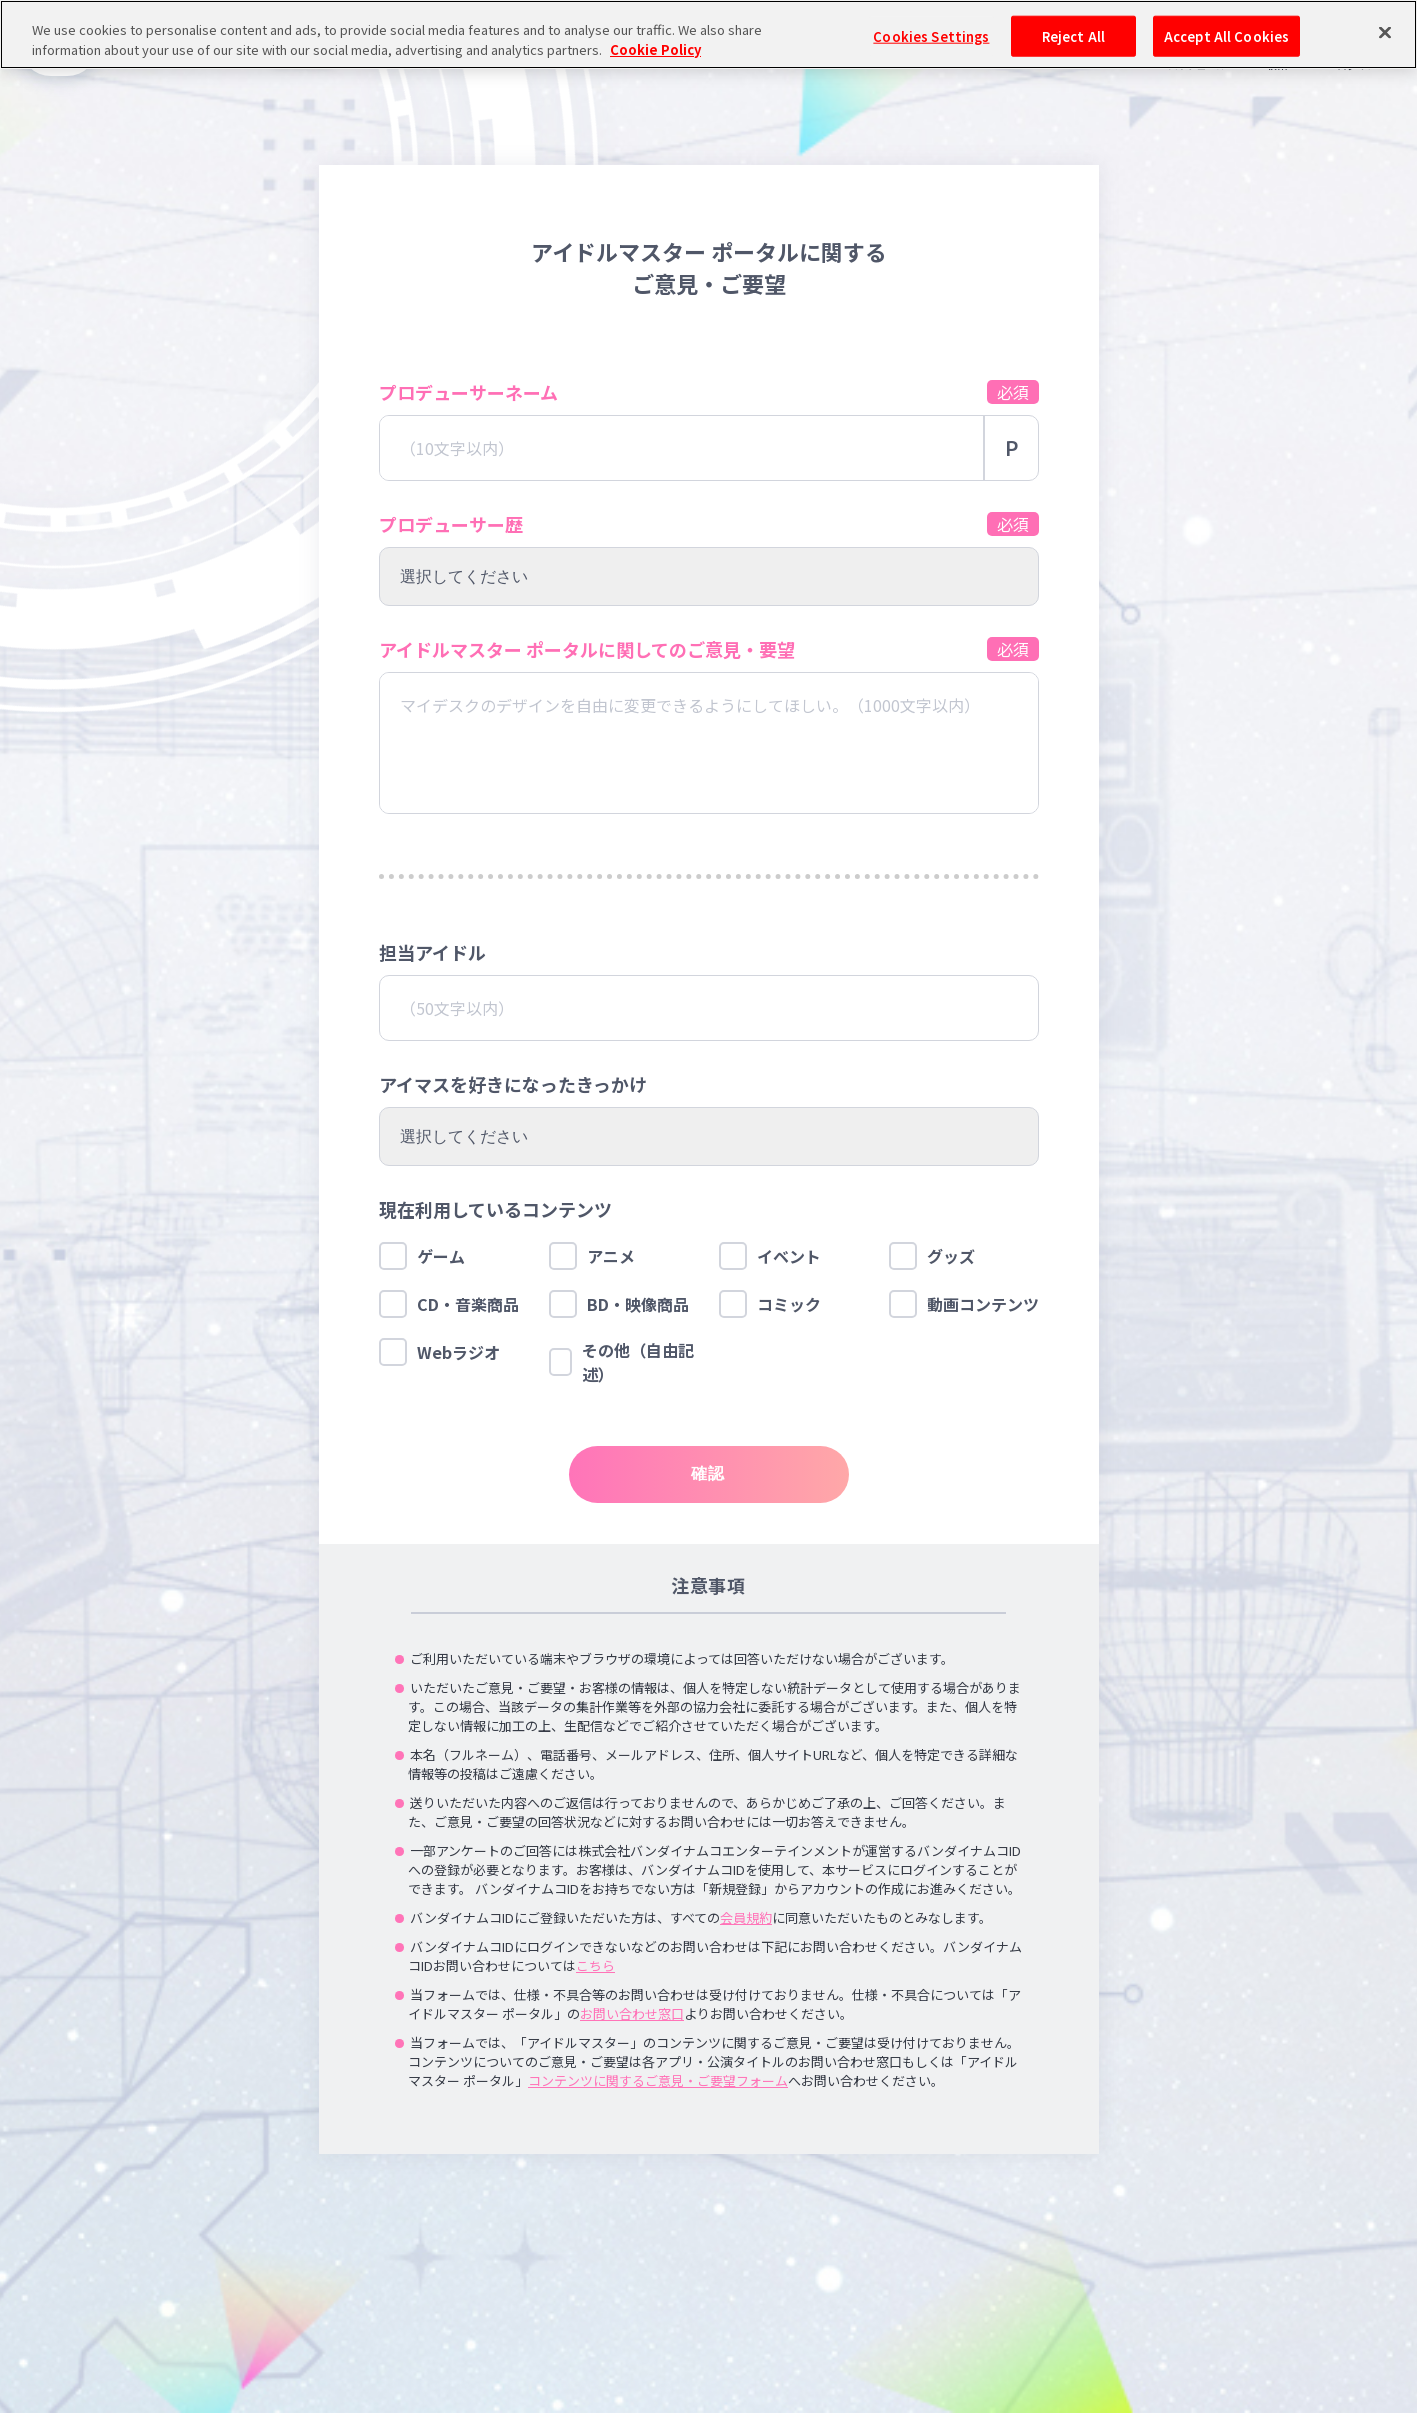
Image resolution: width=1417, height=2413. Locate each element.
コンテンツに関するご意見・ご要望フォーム (658, 2080)
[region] (708, 34)
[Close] (1385, 32)
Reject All (1073, 35)
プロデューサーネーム (468, 392)
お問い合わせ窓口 (632, 2013)
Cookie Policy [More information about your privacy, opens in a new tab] (655, 49)
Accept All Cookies (1226, 35)
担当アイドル (432, 952)
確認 (708, 1473)
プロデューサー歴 (451, 524)
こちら (595, 1965)
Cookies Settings (931, 35)
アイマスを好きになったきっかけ (513, 1084)
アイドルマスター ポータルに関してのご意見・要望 (587, 649)
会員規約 (746, 1917)
